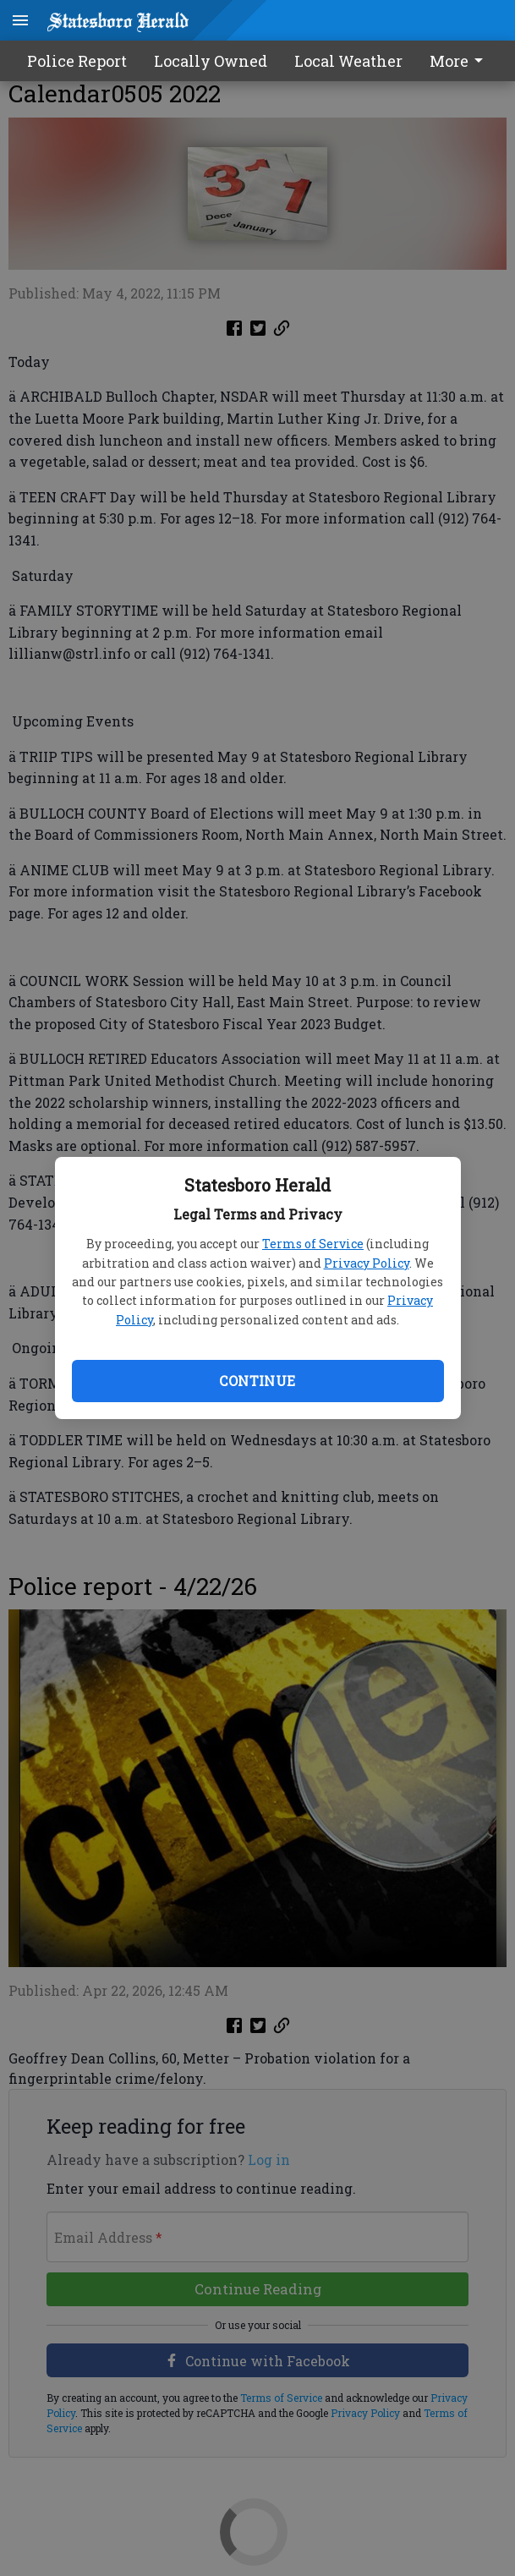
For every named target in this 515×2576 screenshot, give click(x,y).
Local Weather (348, 61)
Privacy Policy (366, 1263)
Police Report (77, 61)
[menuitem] (461, 61)
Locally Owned (210, 61)
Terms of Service (313, 1244)
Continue (257, 1380)
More (459, 61)
